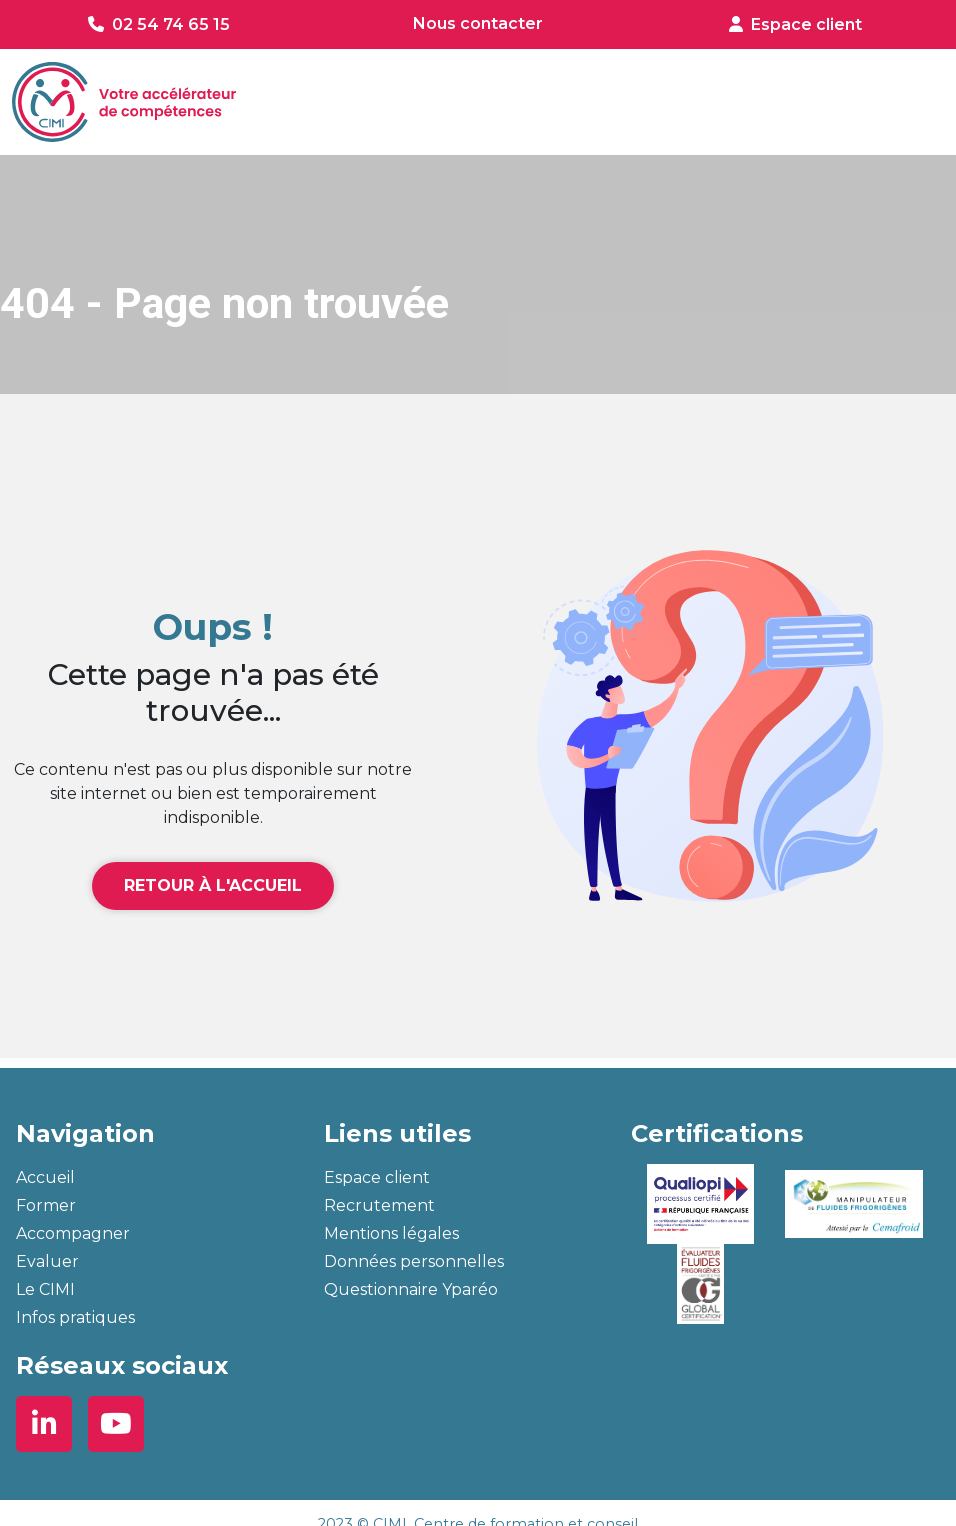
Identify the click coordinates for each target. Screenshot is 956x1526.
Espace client (806, 24)
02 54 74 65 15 (171, 24)
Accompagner (73, 1233)
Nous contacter (478, 23)
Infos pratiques (75, 1317)
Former (46, 1205)
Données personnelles (414, 1261)
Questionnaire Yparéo (411, 1289)
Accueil (45, 1177)
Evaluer (47, 1261)
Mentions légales (391, 1233)
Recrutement (379, 1205)
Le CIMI (45, 1289)
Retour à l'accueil (213, 885)
